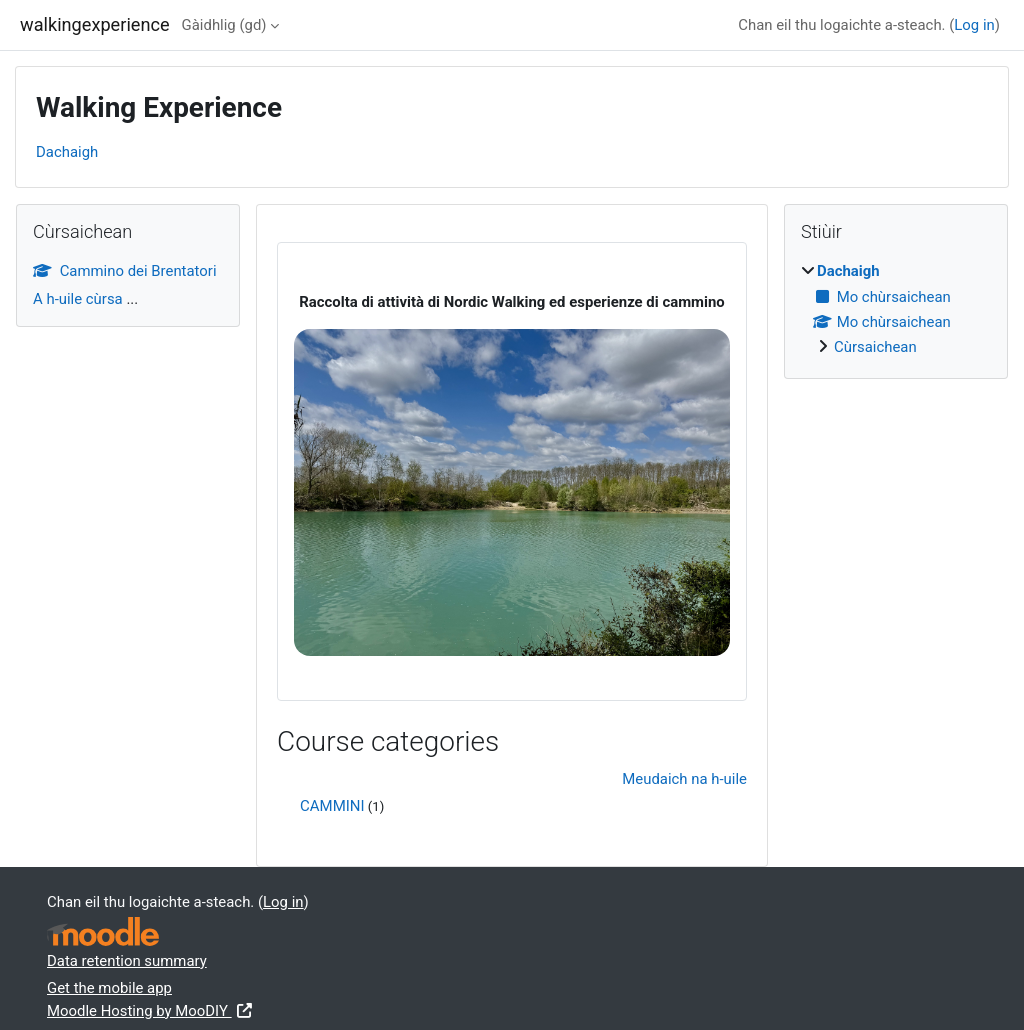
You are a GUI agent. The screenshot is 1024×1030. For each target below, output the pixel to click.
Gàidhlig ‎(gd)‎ (224, 25)
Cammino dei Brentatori (125, 271)
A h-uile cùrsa (78, 299)
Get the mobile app (109, 988)
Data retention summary (127, 961)
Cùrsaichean (875, 347)
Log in (974, 25)
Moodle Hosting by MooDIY (150, 1011)
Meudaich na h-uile (684, 779)
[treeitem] (896, 309)
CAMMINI (332, 806)
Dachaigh (67, 152)
